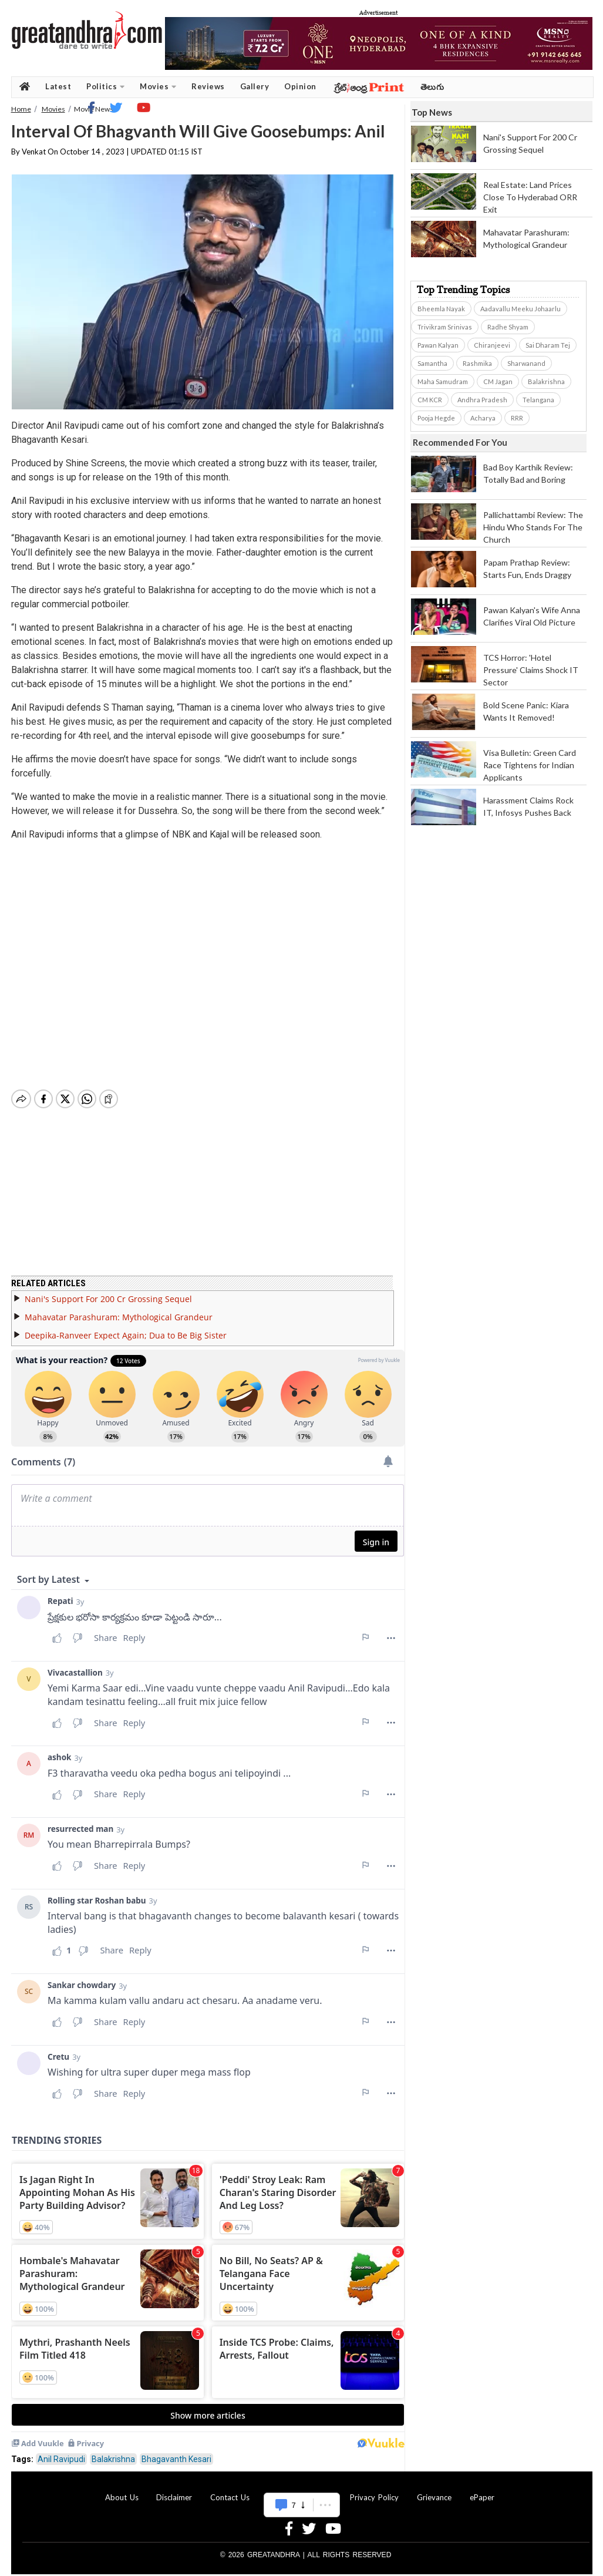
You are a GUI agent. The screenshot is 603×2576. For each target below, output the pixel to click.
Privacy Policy (374, 2497)
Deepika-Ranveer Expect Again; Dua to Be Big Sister (126, 1335)
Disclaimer (174, 2497)
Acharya (483, 418)
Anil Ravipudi (61, 2459)
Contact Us (230, 2497)
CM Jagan (498, 381)
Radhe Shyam (507, 327)
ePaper (482, 2497)
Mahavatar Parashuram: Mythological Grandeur (119, 1317)
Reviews (208, 86)
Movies (158, 86)
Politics (105, 86)
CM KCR (429, 399)
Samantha (432, 363)
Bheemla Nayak (441, 308)
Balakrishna (113, 2459)
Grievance (434, 2497)
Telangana (538, 399)
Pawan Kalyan (438, 345)
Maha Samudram (442, 381)
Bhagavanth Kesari (176, 2459)
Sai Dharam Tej (547, 345)
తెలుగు (432, 87)
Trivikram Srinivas (444, 327)
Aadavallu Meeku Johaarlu (520, 308)
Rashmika (477, 363)
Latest (58, 86)
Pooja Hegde (436, 418)
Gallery (255, 86)
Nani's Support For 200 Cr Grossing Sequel (108, 1298)
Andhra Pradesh (482, 399)
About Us (122, 2497)
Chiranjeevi (492, 345)
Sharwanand (526, 363)
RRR (517, 418)
